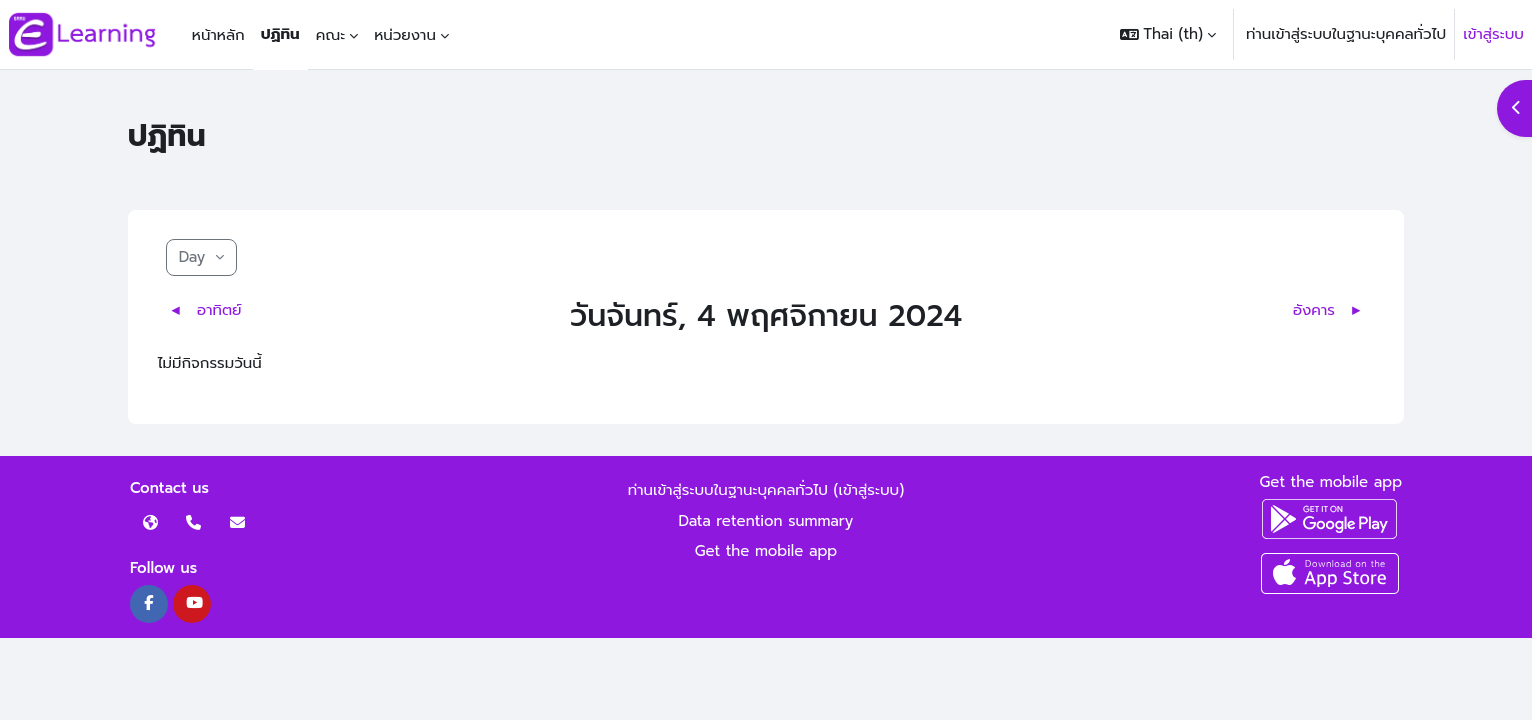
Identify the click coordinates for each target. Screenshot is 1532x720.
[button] (1168, 34)
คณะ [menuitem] (331, 35)
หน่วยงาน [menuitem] (405, 35)
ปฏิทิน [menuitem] (280, 34)
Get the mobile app (766, 551)
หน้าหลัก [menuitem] (218, 35)
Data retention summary (766, 521)
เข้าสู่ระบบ (1493, 34)
